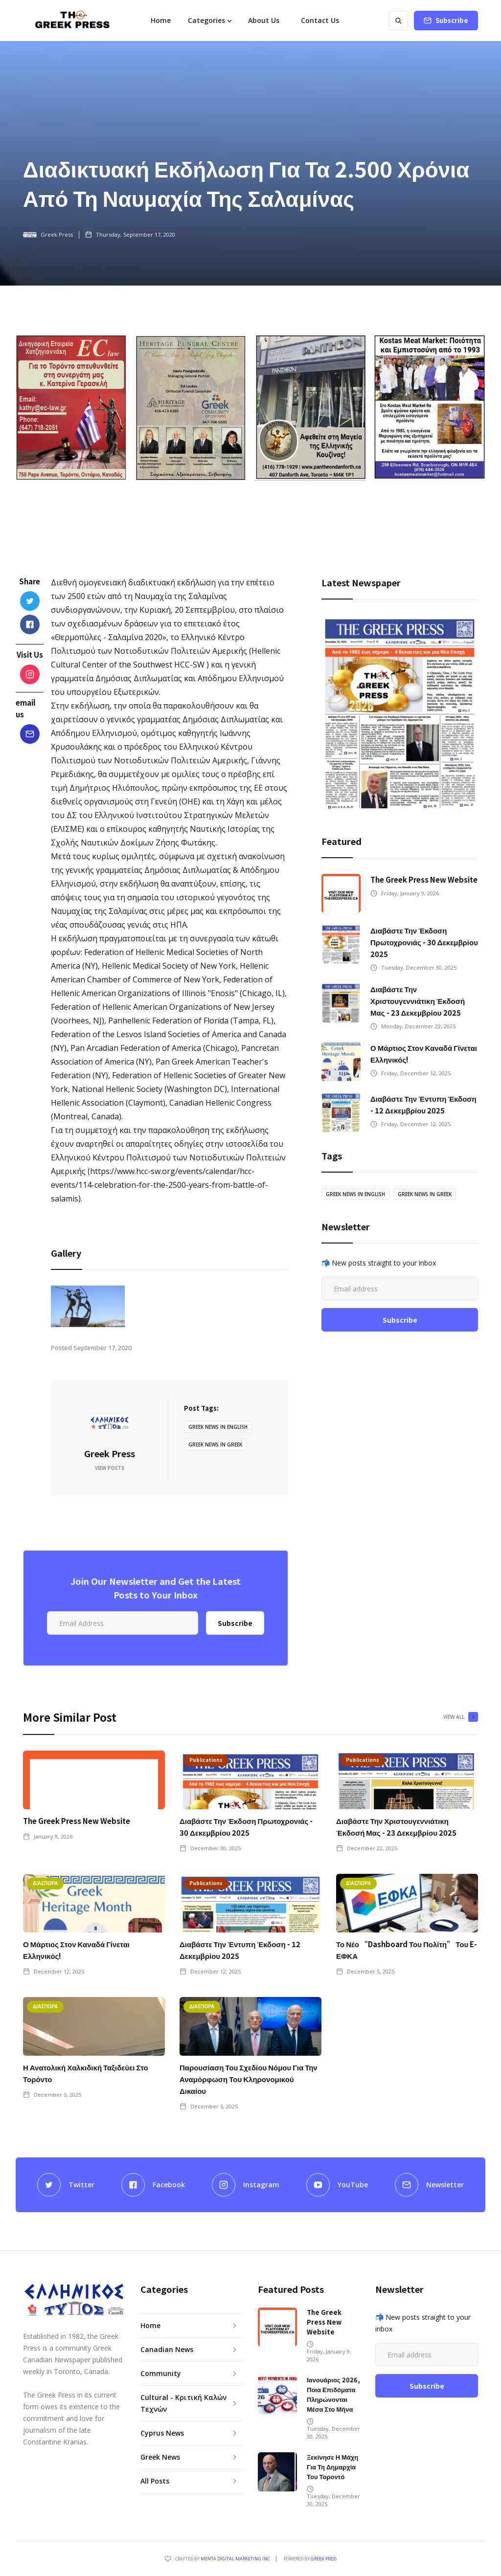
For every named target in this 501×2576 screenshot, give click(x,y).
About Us (263, 20)
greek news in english (218, 1426)
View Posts (109, 1468)
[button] (209, 20)
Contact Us (320, 20)
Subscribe (451, 20)
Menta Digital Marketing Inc (235, 2558)
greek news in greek (215, 1444)
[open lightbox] (88, 1306)
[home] (72, 20)
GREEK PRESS (324, 2558)
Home (161, 20)
